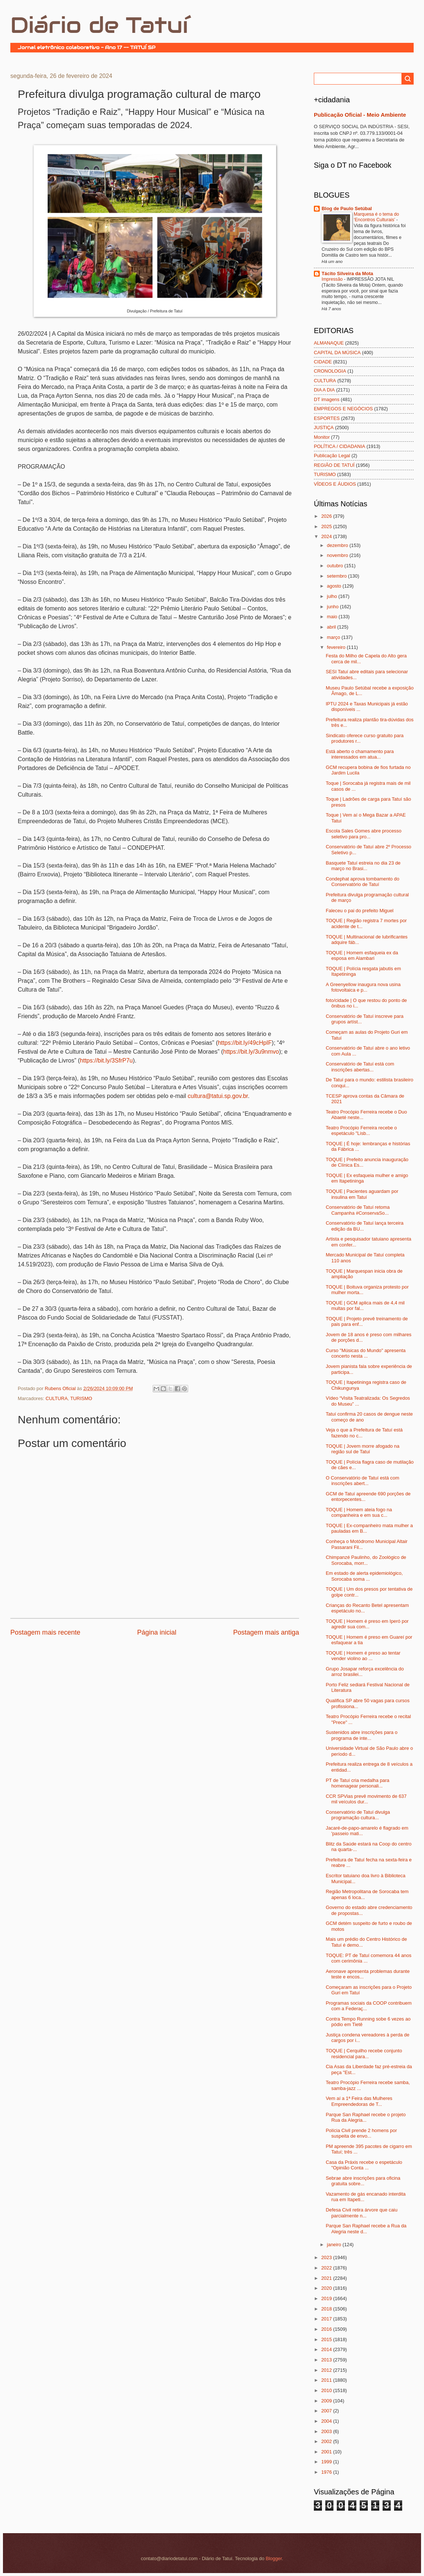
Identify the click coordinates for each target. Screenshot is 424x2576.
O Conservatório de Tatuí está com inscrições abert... (362, 1480)
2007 (327, 2410)
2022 (327, 2268)
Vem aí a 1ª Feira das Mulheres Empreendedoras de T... (359, 2101)
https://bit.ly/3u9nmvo (251, 1051)
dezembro (338, 545)
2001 (327, 2451)
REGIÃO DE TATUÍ (334, 465)
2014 (327, 2349)
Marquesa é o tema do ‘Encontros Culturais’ (376, 217)
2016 (327, 2329)
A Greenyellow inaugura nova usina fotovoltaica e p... (363, 987)
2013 (327, 2360)
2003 (327, 2431)
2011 (327, 2380)
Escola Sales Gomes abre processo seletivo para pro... (363, 833)
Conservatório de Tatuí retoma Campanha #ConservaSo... (358, 1209)
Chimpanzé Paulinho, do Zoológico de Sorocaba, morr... (366, 1560)
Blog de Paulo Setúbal (347, 208)
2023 (327, 2257)
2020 (327, 2288)
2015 (327, 2339)
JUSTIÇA (324, 427)
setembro (337, 576)
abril (332, 627)
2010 (327, 2390)
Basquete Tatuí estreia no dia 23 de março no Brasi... (363, 865)
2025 (327, 526)
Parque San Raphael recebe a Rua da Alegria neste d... (366, 2228)
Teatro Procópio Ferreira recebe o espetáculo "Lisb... (361, 1130)
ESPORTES (327, 418)
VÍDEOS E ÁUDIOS (335, 484)
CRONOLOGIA (330, 371)
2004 (327, 2421)
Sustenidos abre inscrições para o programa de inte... (361, 1735)
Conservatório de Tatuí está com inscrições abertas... (360, 1066)
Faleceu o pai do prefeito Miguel (359, 910)
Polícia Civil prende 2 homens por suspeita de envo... (361, 2133)
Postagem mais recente (45, 1632)
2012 (327, 2370)
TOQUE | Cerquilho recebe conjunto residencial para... (364, 2053)
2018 (327, 2309)
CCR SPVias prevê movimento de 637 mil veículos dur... (366, 1798)
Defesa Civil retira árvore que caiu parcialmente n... (361, 2212)
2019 (327, 2298)
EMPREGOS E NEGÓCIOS (343, 408)
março (334, 637)
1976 (327, 2472)
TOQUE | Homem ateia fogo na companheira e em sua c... (359, 1512)
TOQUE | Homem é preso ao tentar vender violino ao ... (363, 1655)
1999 (327, 2461)
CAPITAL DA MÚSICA (337, 352)
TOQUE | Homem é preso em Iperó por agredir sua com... (367, 1623)
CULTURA (56, 1398)
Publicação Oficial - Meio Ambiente (360, 115)
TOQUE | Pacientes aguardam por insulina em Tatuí (362, 1194)
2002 (327, 2441)
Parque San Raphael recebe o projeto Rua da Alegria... (366, 2117)
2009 (327, 2401)
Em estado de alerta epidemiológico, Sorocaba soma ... (364, 1575)
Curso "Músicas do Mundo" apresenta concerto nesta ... (366, 1353)
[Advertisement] (96, 1659)
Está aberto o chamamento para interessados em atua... (360, 754)
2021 (327, 2278)
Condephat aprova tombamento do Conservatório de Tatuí (362, 881)
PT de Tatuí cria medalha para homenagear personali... (357, 1783)
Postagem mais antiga (266, 1632)
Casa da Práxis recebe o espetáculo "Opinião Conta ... (364, 2164)
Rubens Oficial (61, 1388)
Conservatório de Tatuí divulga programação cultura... (358, 1814)
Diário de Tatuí (99, 25)
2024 (327, 536)
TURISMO (81, 1398)
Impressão (333, 279)
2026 (327, 516)
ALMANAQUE (329, 343)
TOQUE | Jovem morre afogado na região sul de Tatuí (362, 1448)
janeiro (334, 2244)
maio (332, 616)
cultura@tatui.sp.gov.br (218, 1096)
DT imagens (326, 399)
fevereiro (337, 647)
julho (332, 596)
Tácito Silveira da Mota (347, 273)
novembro (338, 555)
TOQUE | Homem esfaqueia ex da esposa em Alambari (362, 955)
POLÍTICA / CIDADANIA (339, 446)
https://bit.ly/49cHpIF (245, 1043)
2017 (327, 2319)
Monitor (322, 437)
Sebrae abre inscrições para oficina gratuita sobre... (363, 2180)
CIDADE (323, 362)
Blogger (274, 2558)
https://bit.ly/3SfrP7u (106, 1060)
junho (333, 606)
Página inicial (156, 1632)
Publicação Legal (332, 455)
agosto (334, 586)
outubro (335, 565)
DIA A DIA (324, 390)
